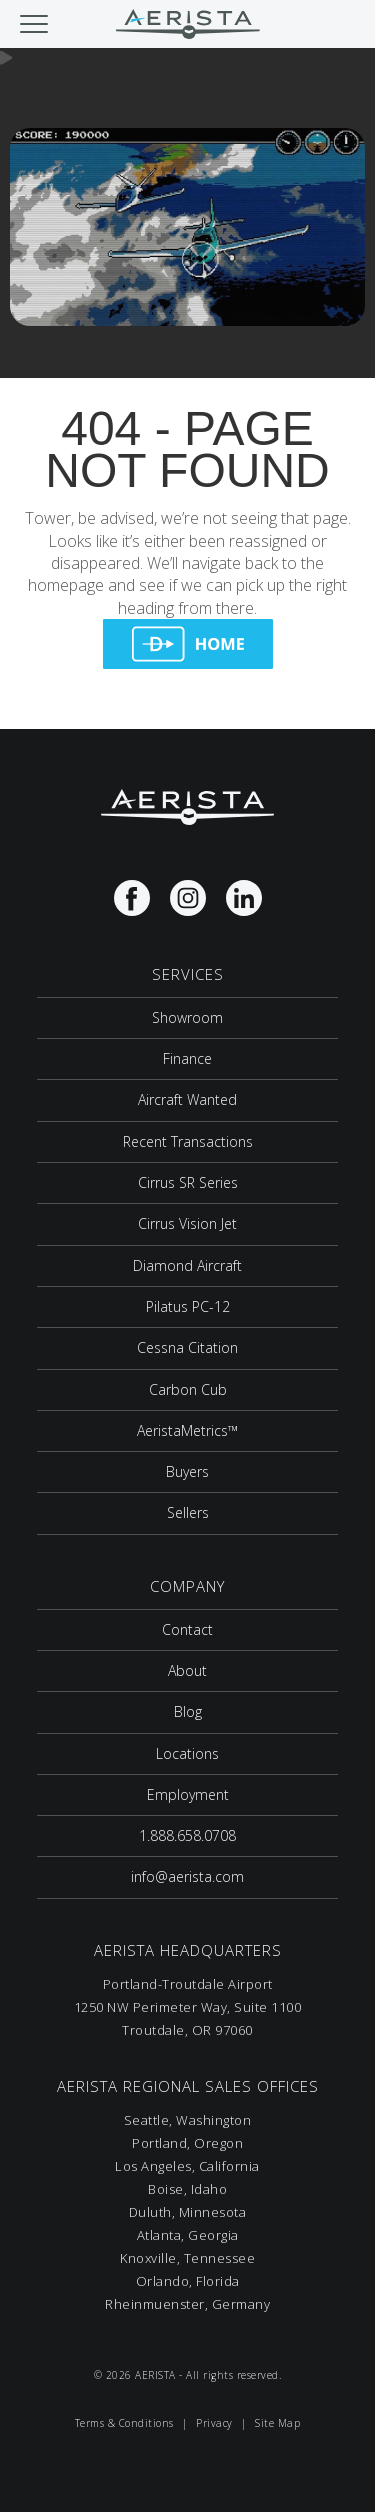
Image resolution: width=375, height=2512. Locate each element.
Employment (188, 1794)
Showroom (187, 1017)
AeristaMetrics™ (187, 1430)
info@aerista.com (187, 1876)
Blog (188, 1711)
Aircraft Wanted (187, 1099)
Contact (187, 1629)
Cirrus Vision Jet (187, 1223)
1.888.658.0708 (187, 1835)
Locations (187, 1753)
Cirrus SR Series (188, 1182)
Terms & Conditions (124, 2423)
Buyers (187, 1471)
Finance (187, 1058)
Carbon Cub (188, 1389)
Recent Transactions (188, 1141)
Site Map (277, 2423)
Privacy (214, 2423)
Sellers (188, 1512)
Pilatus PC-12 (188, 1306)
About (187, 1670)
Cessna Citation (187, 1347)
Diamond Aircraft (187, 1265)
